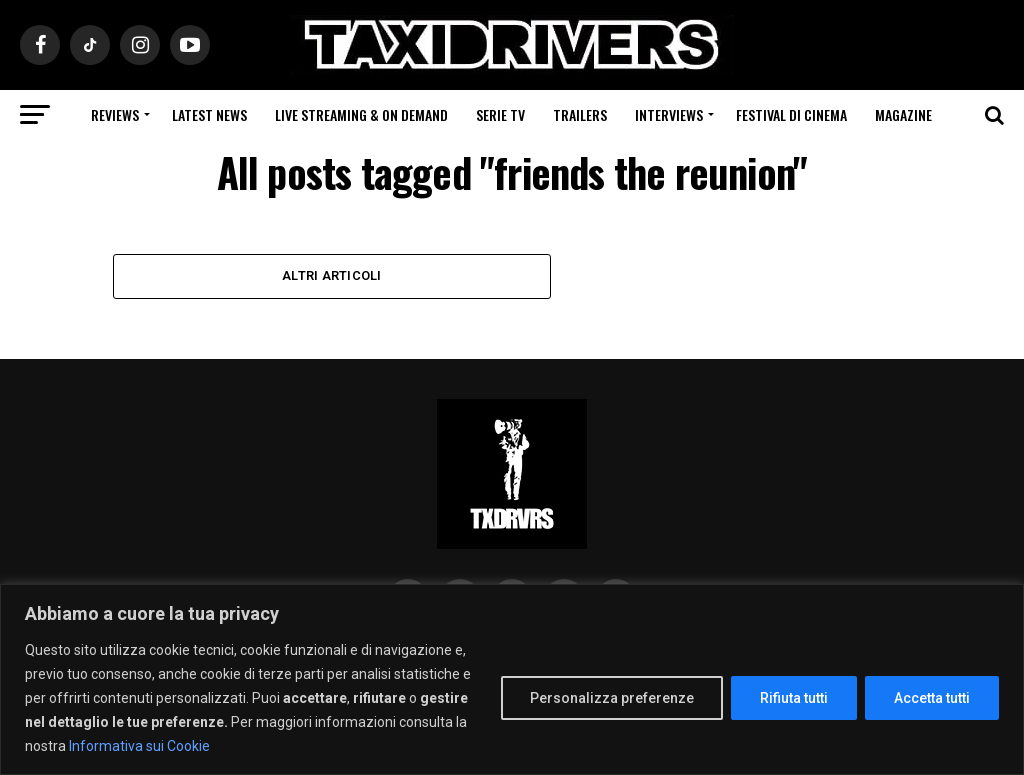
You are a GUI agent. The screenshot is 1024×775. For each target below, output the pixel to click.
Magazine (903, 114)
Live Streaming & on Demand (361, 114)
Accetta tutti (932, 698)
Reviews (115, 114)
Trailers (580, 114)
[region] (512, 679)
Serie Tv (500, 114)
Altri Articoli (332, 275)
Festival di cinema (791, 114)
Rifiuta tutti (794, 698)
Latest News (209, 114)
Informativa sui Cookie (139, 746)
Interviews (669, 114)
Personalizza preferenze (612, 698)
